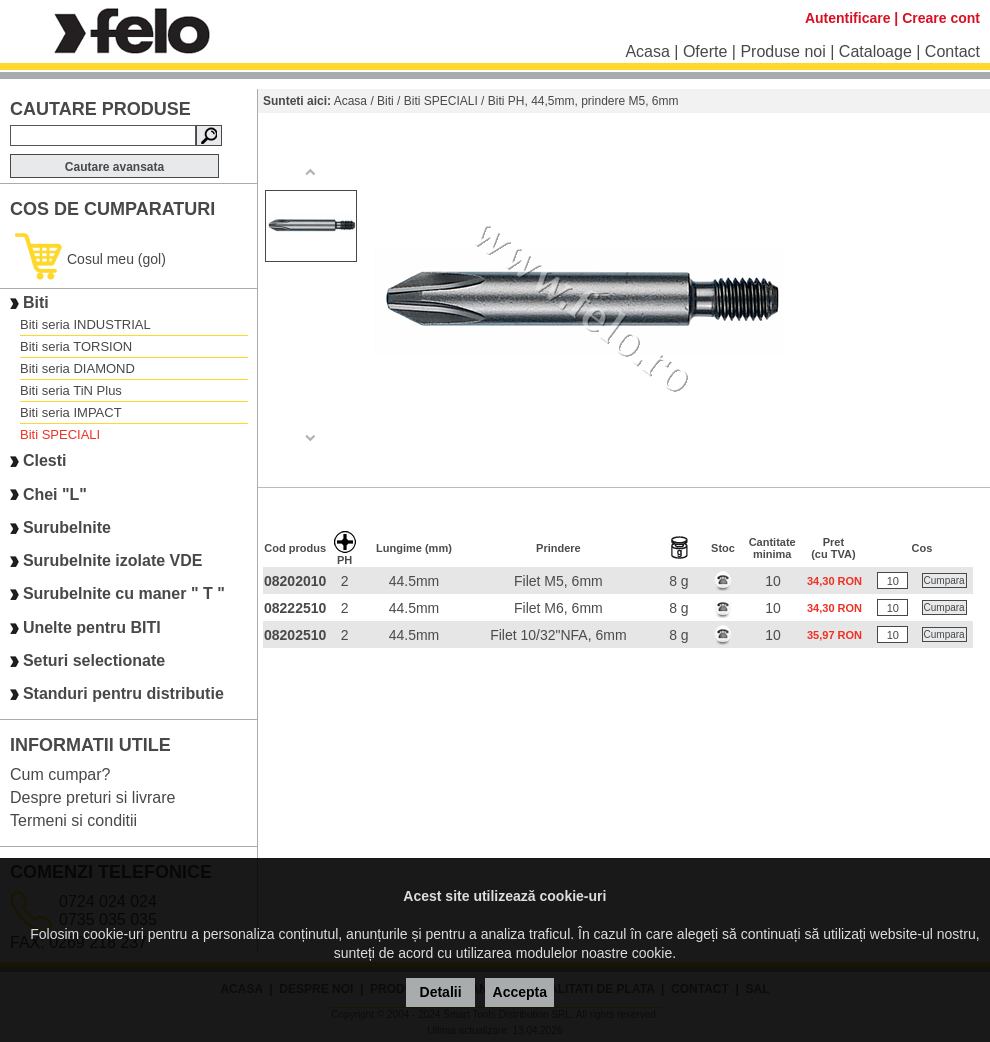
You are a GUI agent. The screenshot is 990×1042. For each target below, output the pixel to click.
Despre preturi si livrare (92, 797)
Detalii (441, 992)
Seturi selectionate (94, 660)
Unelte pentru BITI (92, 627)
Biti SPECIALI (60, 434)
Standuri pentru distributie (123, 694)
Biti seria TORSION (76, 346)
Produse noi (782, 51)
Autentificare (848, 18)
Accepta (520, 992)
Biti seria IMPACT (71, 412)
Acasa (647, 51)
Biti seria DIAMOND (77, 368)
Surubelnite (67, 527)
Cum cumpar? (60, 774)
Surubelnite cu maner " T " (124, 594)
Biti (36, 302)
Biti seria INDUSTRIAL (85, 324)
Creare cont (941, 18)
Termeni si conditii (73, 820)
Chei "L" (55, 494)
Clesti (45, 461)
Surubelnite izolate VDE (113, 560)
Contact (952, 51)
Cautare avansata (114, 167)
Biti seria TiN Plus (71, 390)
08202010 (295, 581)
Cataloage (875, 51)
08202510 (295, 635)
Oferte (705, 51)
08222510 (295, 608)
